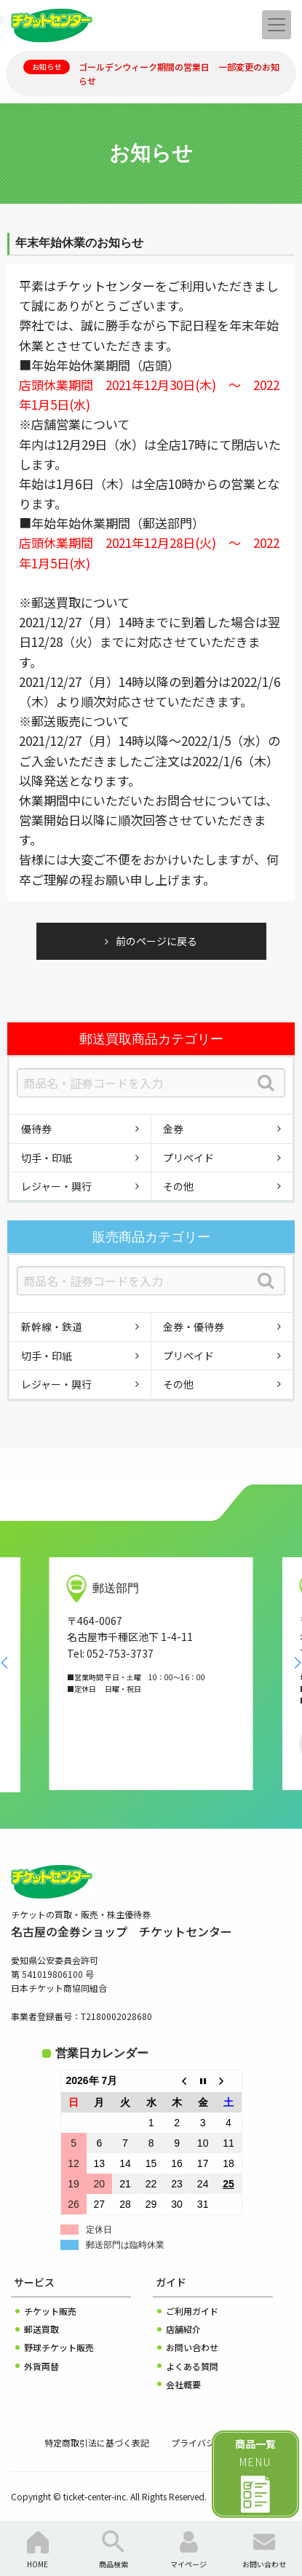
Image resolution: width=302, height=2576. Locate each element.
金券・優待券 (193, 1326)
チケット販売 (50, 2311)
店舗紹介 (183, 2329)
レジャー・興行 (56, 1186)
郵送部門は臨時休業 (125, 2245)
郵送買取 (41, 2329)
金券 (173, 1128)
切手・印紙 (46, 1157)
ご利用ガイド (192, 2311)
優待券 (36, 1128)
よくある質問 (192, 2366)
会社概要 (183, 2384)
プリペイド (188, 1157)
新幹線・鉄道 (51, 1326)
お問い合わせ (192, 2347)
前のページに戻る (156, 941)
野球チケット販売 (59, 2347)
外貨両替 (41, 2366)
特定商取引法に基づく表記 (96, 2442)
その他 (178, 1186)
